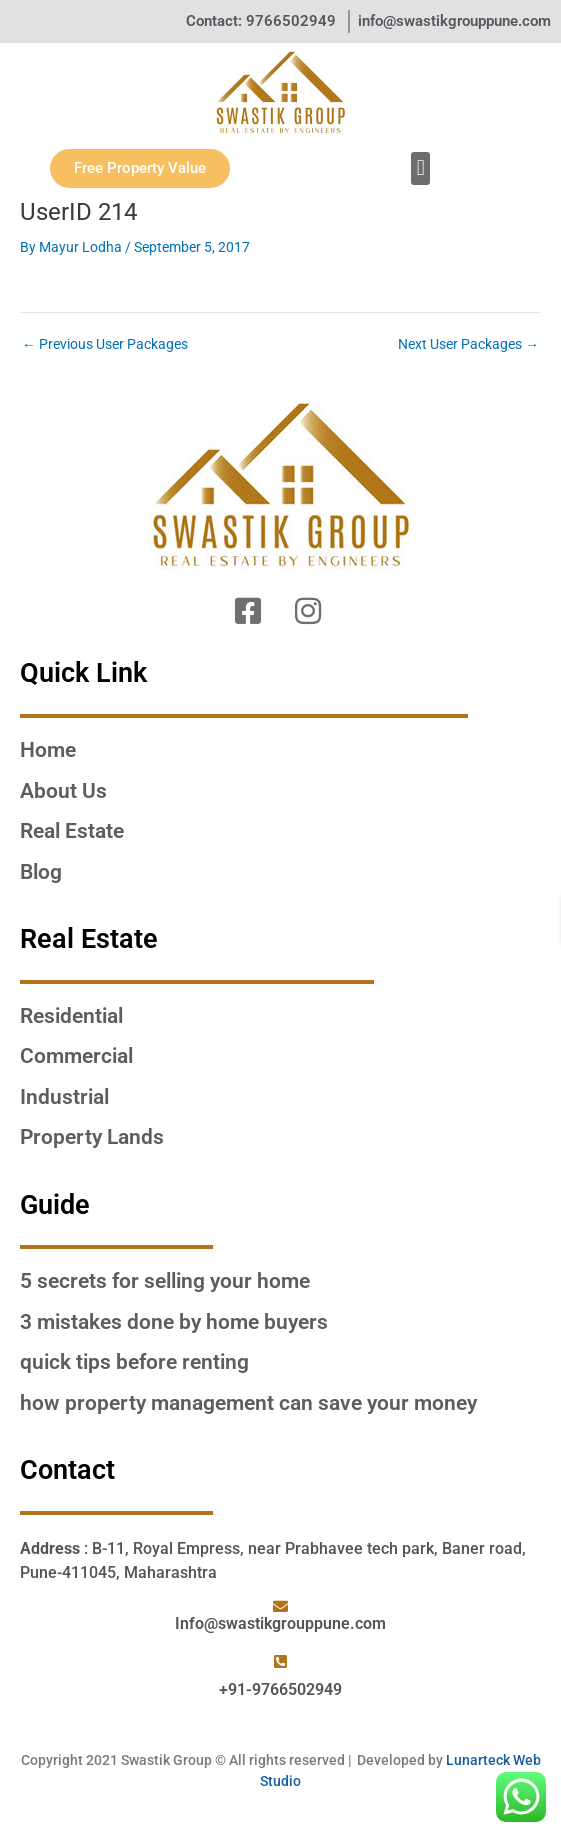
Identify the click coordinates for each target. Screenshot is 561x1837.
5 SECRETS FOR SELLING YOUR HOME (165, 1281)
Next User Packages (468, 345)
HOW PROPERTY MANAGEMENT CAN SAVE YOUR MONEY (248, 1403)
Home (48, 750)
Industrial (64, 1097)
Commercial (76, 1056)
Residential (71, 1016)
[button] (420, 168)
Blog (41, 872)
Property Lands (92, 1137)
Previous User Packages (105, 345)
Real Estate (72, 831)
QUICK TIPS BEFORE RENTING (134, 1362)
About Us (63, 791)
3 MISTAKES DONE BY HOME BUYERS (174, 1322)
